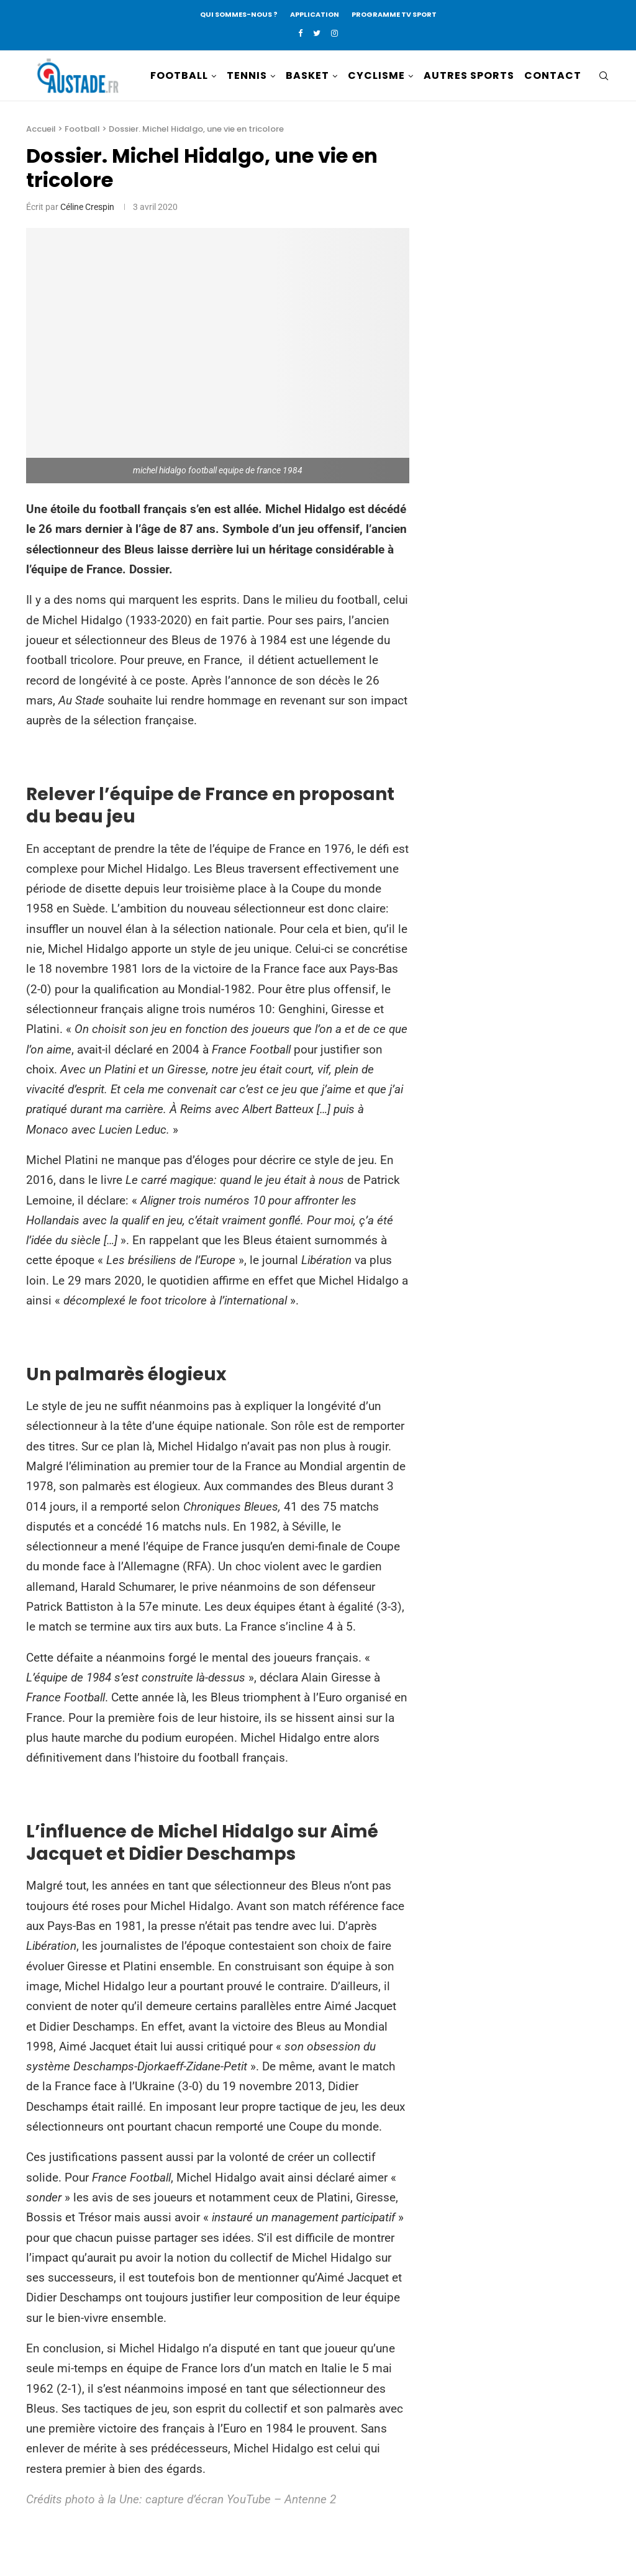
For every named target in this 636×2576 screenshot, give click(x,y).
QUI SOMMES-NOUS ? (239, 14)
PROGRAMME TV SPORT (394, 14)
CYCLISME (376, 75)
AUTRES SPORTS (469, 75)
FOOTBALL (179, 75)
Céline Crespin (87, 207)
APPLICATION (314, 14)
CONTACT (552, 75)
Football (82, 129)
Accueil (41, 129)
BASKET (307, 75)
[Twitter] (316, 33)
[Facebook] (300, 33)
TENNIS (247, 75)
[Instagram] (334, 33)
